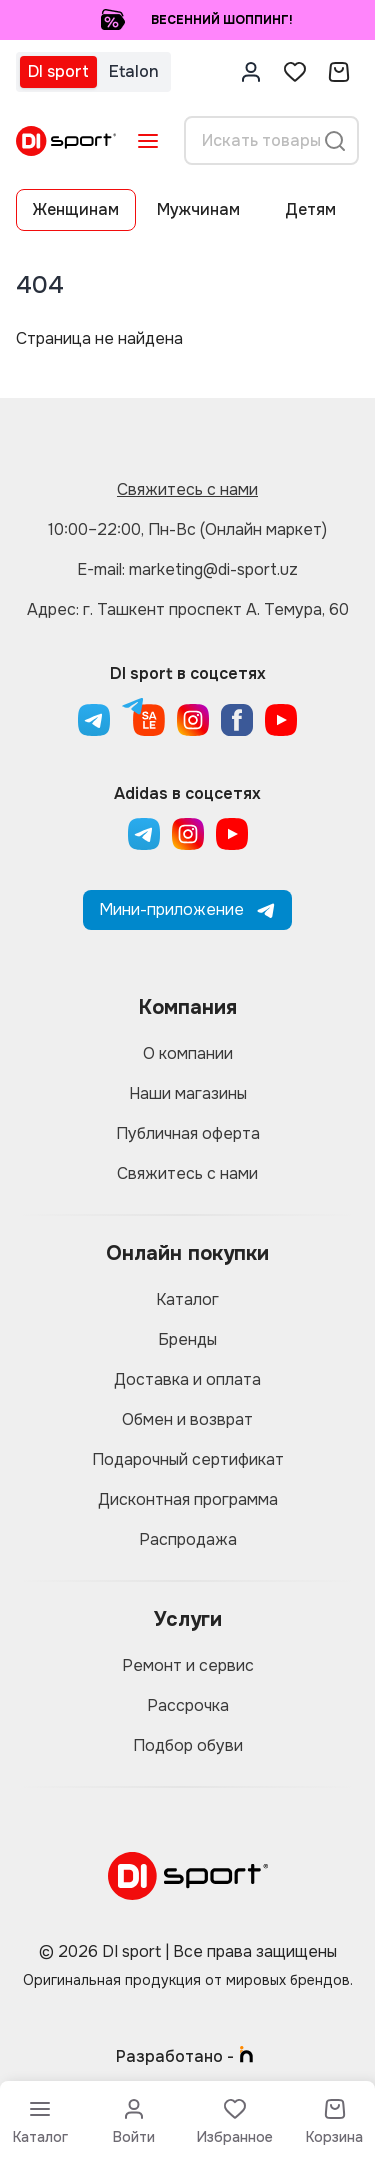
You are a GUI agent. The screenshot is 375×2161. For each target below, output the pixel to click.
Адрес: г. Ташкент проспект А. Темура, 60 (188, 609)
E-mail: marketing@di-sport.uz (187, 569)
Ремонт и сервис (188, 1665)
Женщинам (76, 209)
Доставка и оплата (187, 1379)
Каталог (187, 1299)
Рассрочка (188, 1705)
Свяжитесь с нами (187, 489)
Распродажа (188, 1539)
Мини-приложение (187, 909)
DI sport (58, 71)
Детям (310, 209)
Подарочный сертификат (188, 1459)
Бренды (187, 1339)
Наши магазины (188, 1093)
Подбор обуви (188, 1745)
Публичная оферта (188, 1133)
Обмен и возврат (187, 1419)
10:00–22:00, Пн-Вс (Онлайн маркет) (187, 529)
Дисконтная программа (188, 1499)
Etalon (134, 71)
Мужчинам (198, 209)
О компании (188, 1053)
